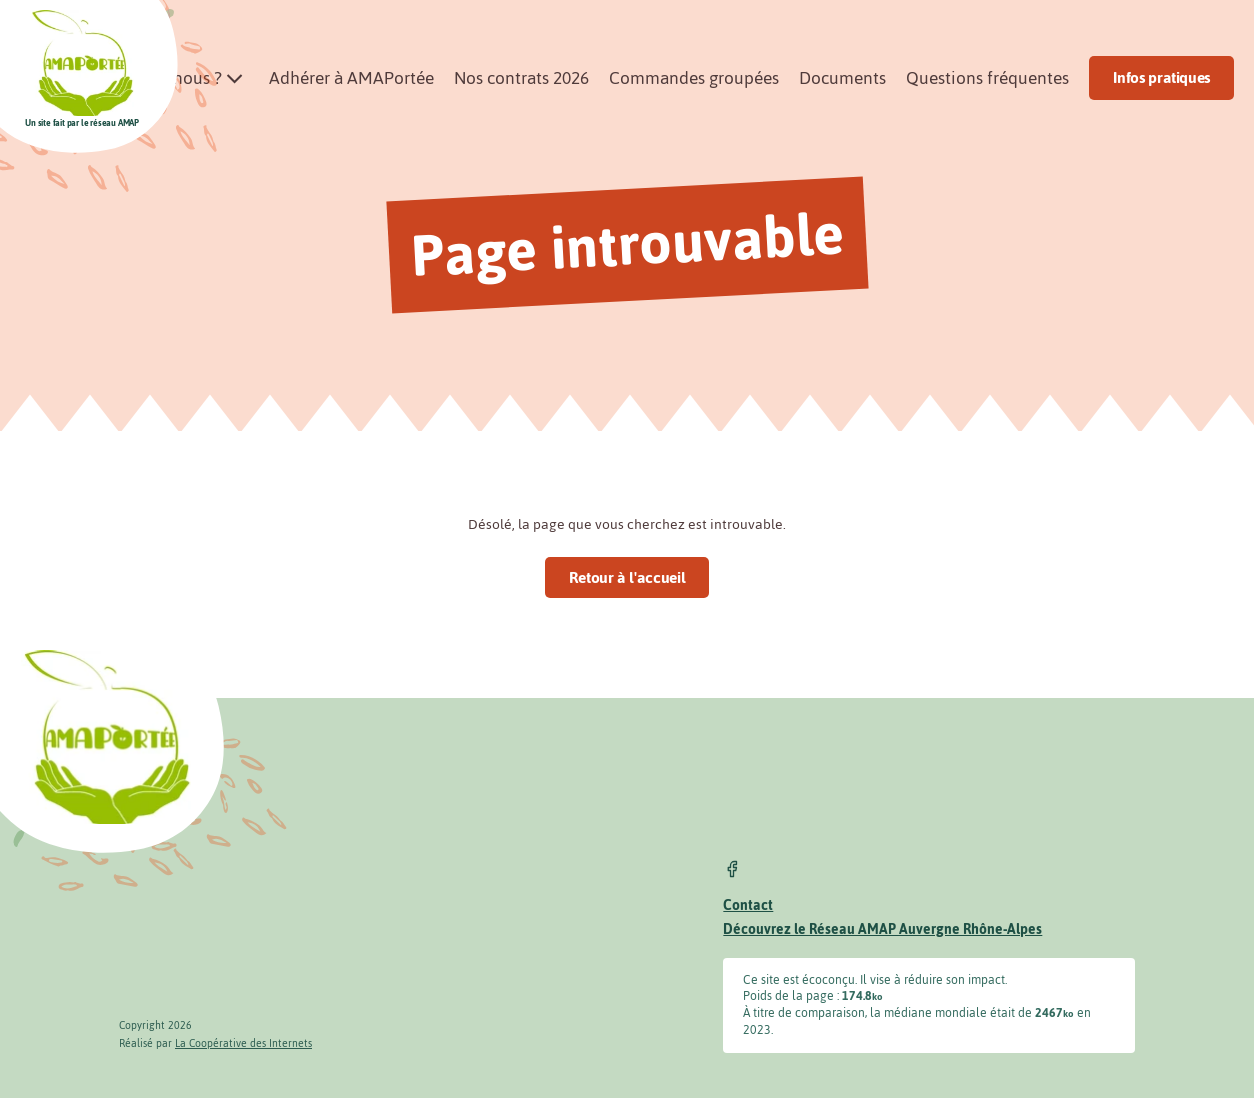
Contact (748, 905)
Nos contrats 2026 (521, 78)
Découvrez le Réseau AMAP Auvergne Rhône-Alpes (882, 929)
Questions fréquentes (987, 78)
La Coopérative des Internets (243, 1043)
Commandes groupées (694, 78)
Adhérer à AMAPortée (351, 78)
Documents (842, 78)
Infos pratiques (1161, 77)
